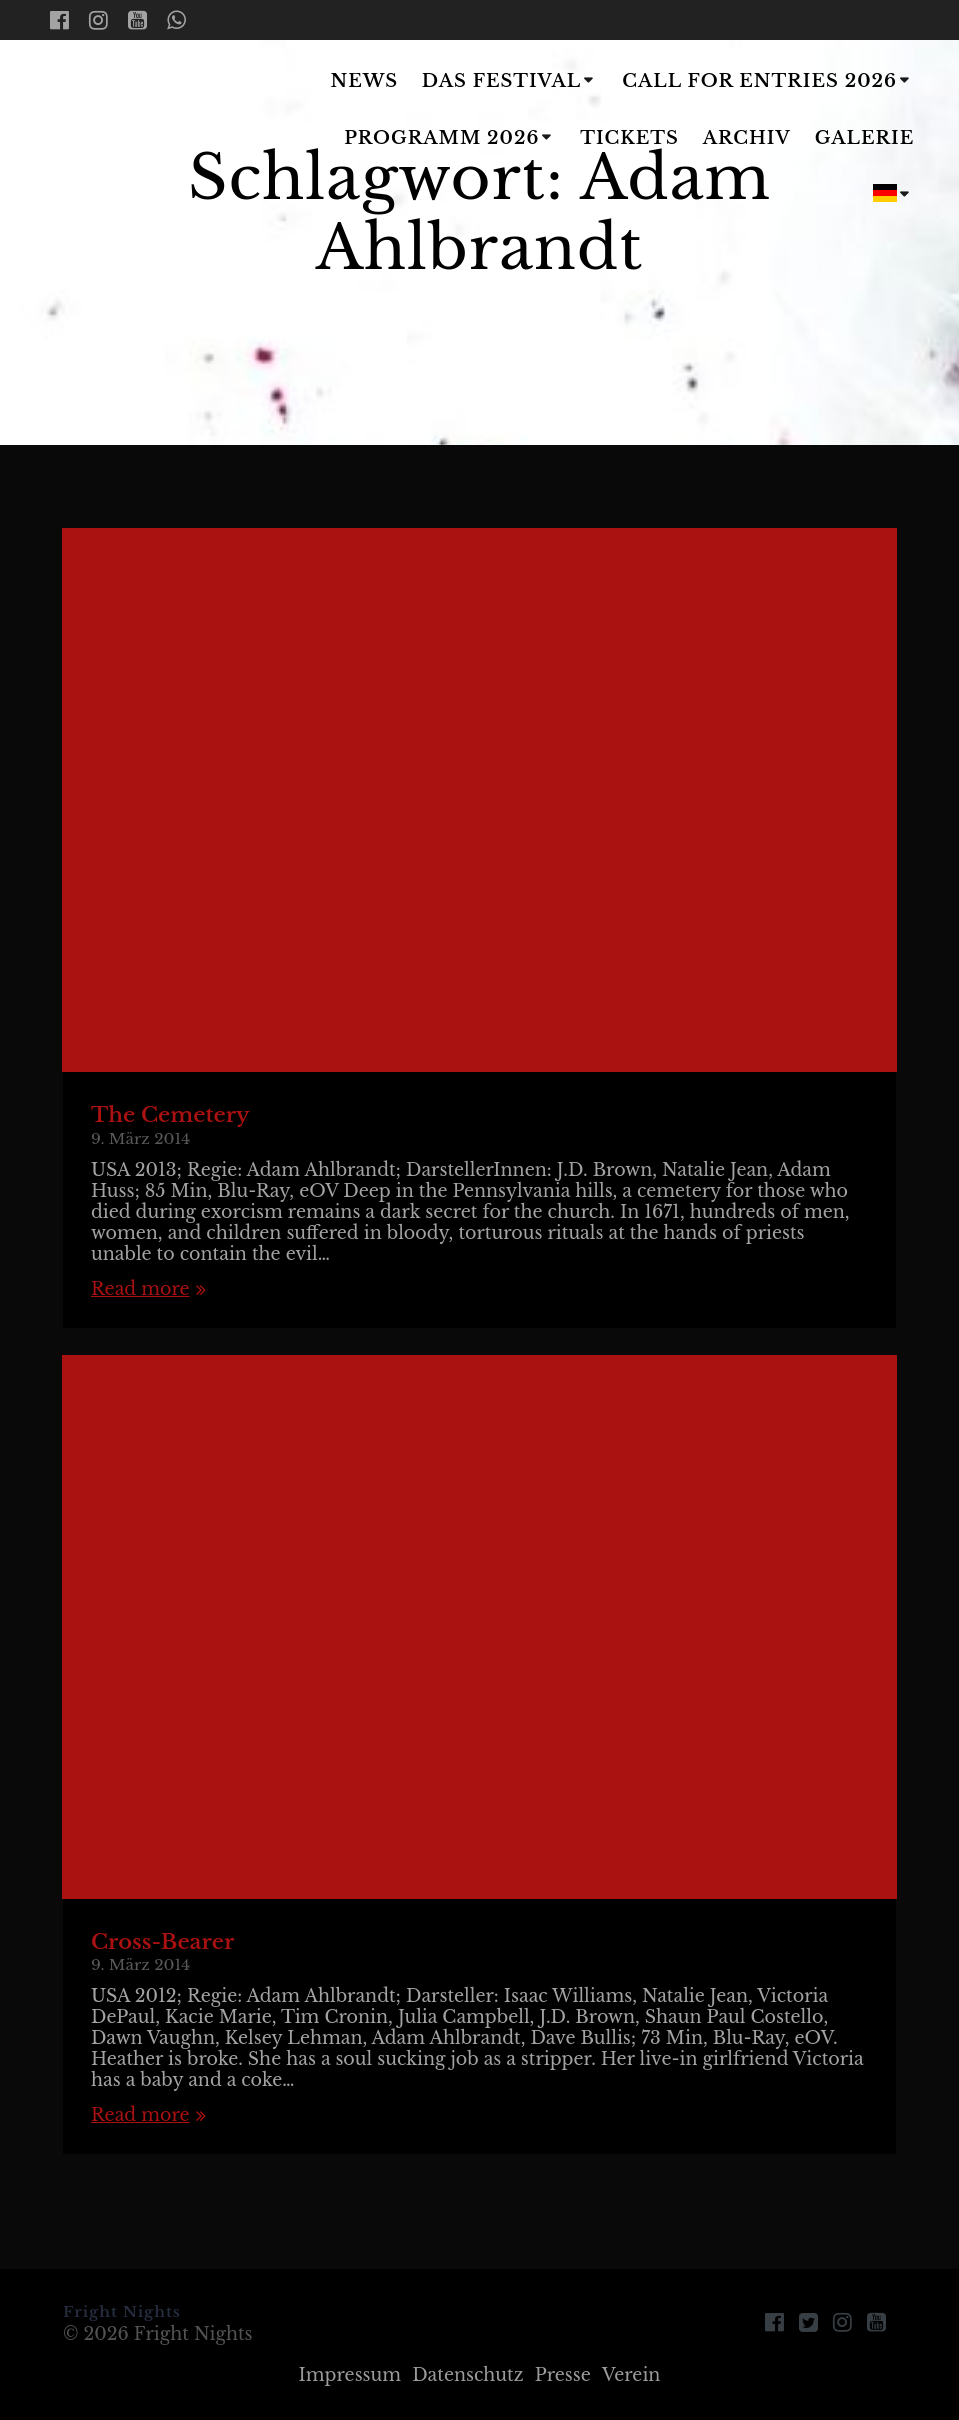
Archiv (747, 138)
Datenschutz (467, 2375)
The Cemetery (170, 1115)
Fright (153, 140)
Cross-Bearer (162, 1942)
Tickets (629, 138)
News (365, 81)
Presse (563, 2375)
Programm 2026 (441, 138)
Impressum (350, 2375)
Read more (140, 1289)
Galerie (865, 138)
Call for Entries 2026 (759, 81)
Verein (631, 2375)
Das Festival (501, 81)
